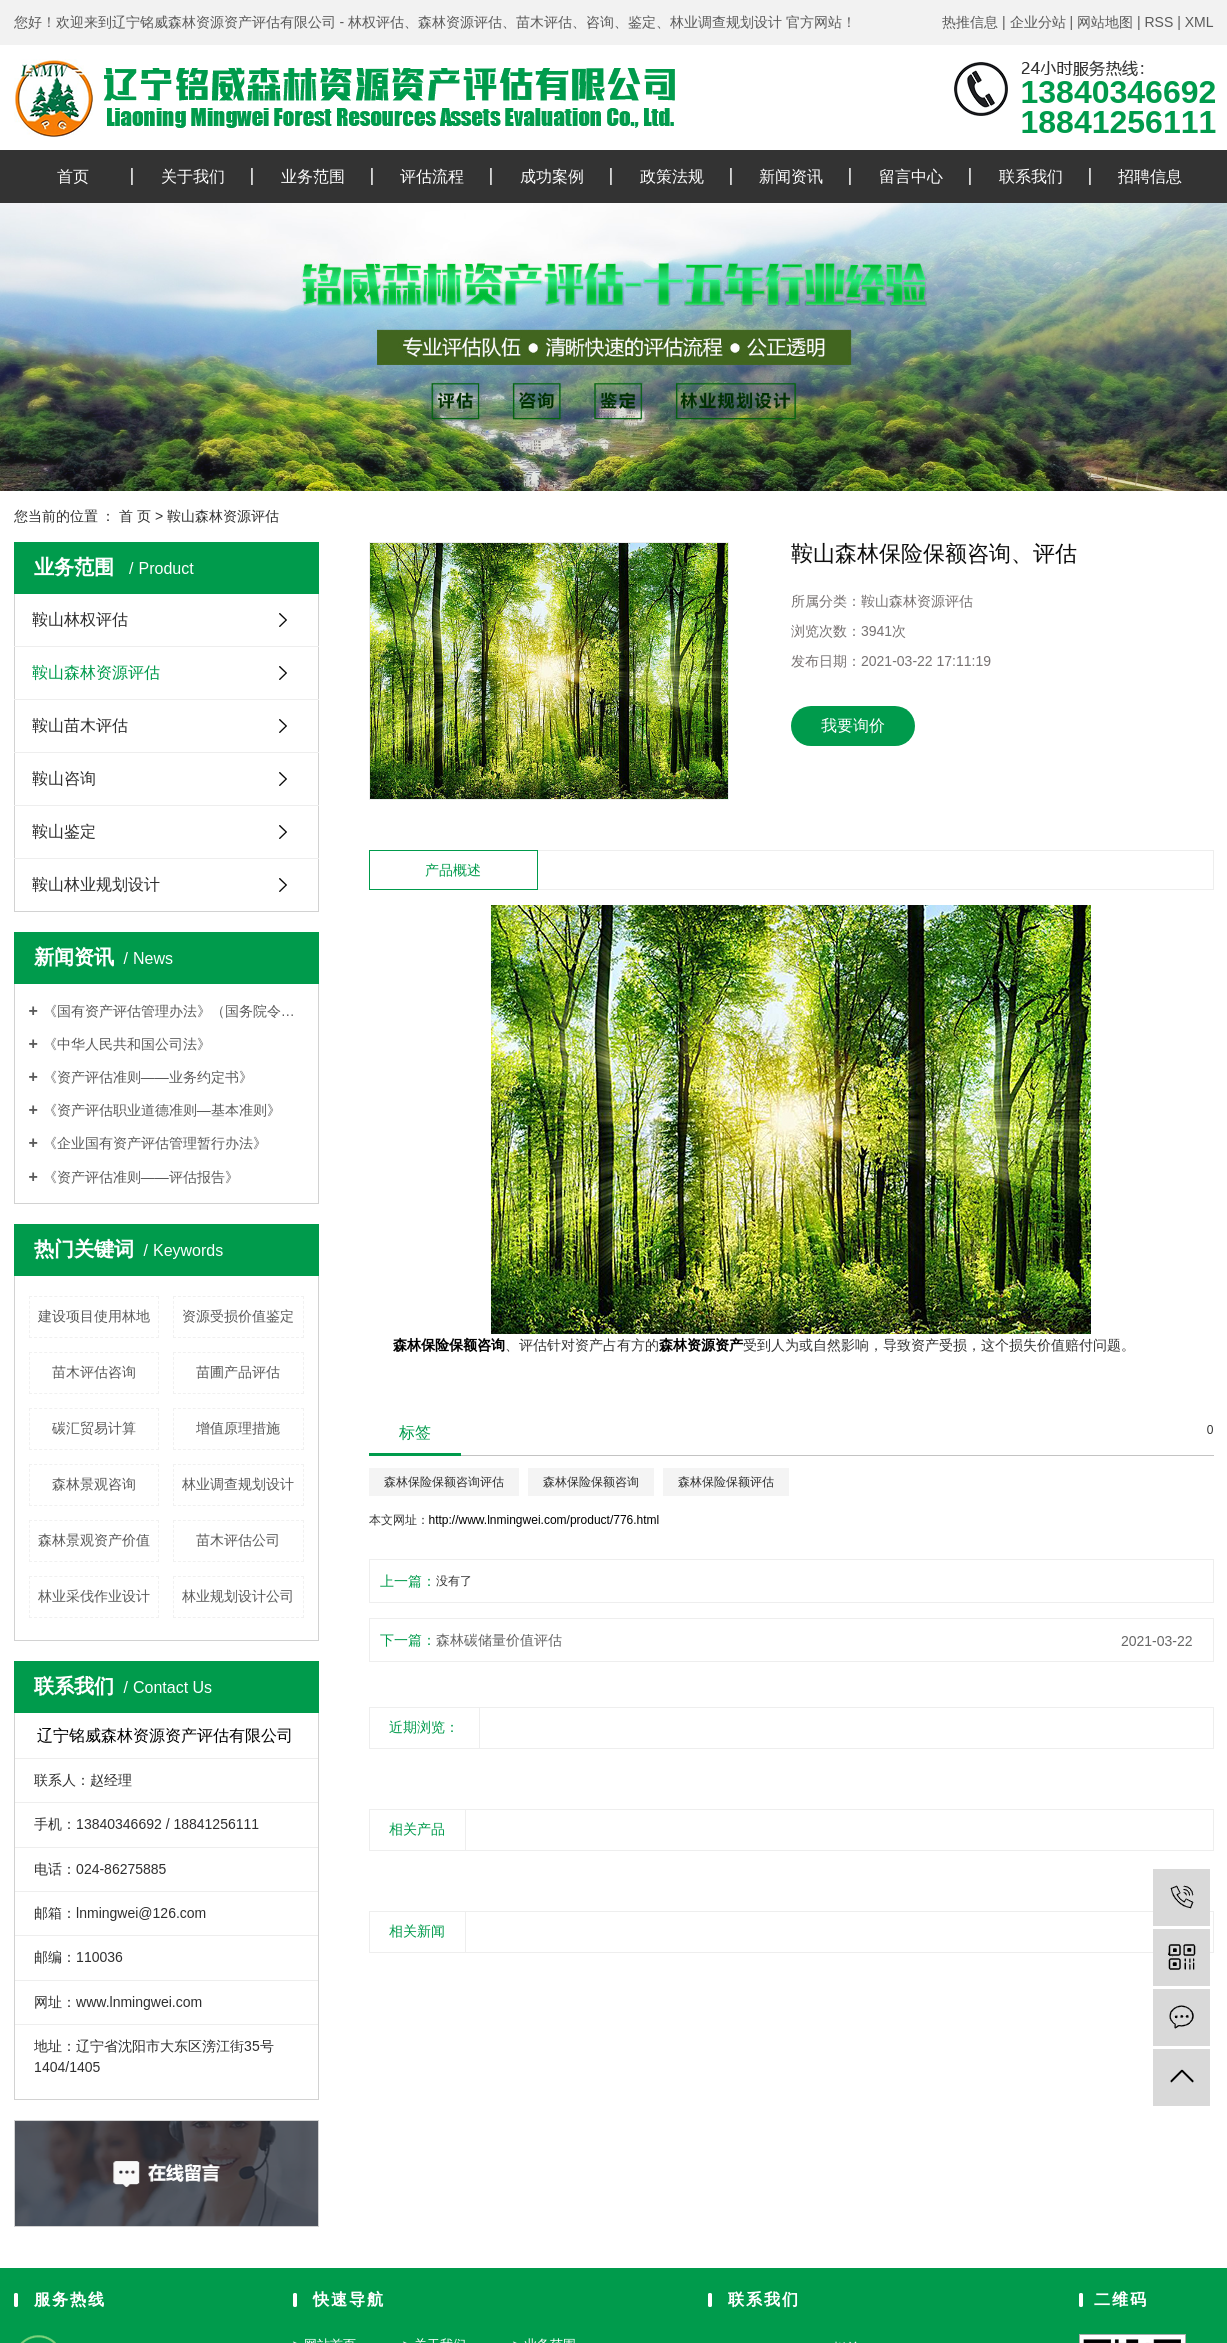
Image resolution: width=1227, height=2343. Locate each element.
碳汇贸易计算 (94, 1428)
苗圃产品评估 (238, 1372)
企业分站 (1038, 22)
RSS (1158, 22)
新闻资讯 (791, 176)
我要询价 (853, 725)
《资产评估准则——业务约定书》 (148, 1077)
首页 (73, 176)
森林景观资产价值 (94, 1540)
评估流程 (432, 176)
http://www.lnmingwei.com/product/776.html (544, 1520)
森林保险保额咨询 (591, 1482)
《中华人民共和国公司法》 (127, 1044)
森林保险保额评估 (726, 1482)
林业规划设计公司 (238, 1596)
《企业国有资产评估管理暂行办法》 (155, 1143)
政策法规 (672, 176)
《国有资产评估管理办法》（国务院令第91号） (173, 1011)
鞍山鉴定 (64, 831)
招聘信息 (1150, 176)
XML (1199, 22)
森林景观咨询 (94, 1484)
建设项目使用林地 (94, 1316)
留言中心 (911, 176)
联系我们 (1031, 176)
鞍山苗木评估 (80, 725)
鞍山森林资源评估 (223, 516)
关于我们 (193, 176)
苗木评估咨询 (94, 1372)
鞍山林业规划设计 (96, 884)
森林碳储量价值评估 (499, 1640)
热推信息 (970, 22)
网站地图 (1105, 22)
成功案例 (552, 176)
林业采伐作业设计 (94, 1596)
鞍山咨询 (64, 778)
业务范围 (313, 176)
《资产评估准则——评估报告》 (141, 1177)
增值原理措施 (238, 1428)
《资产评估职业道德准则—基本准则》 (162, 1110)
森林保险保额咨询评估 (444, 1482)
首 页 (135, 516)
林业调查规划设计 (238, 1484)
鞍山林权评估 (80, 619)
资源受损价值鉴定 (238, 1316)
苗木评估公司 (238, 1540)
